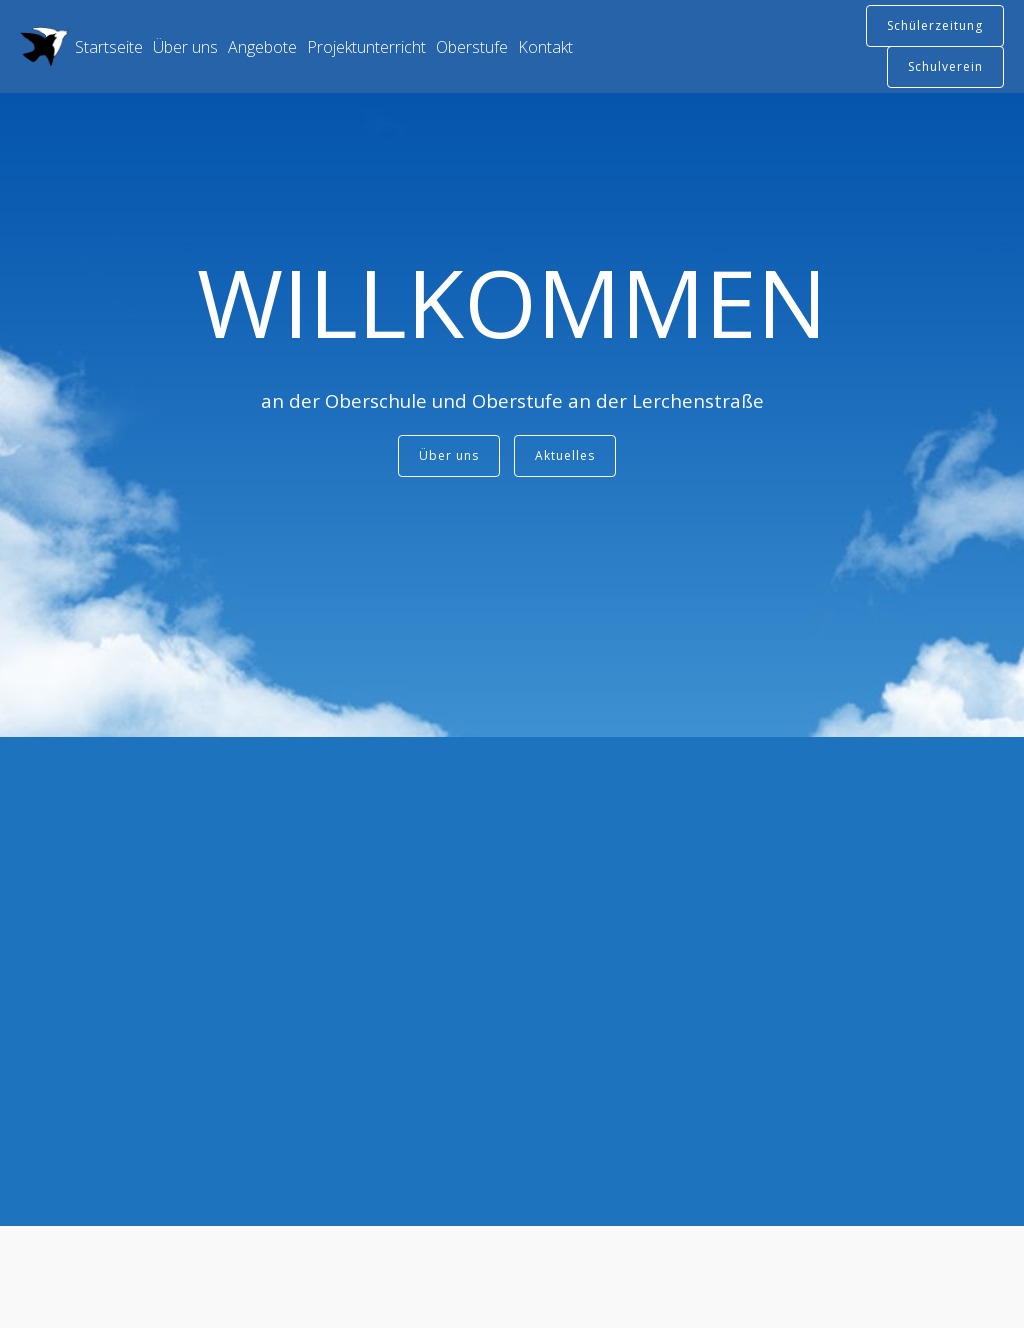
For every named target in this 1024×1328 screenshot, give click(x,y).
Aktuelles (565, 455)
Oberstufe (472, 47)
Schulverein (945, 66)
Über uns (185, 47)
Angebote (262, 47)
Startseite (109, 47)
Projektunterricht (366, 47)
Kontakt (545, 47)
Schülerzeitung (935, 25)
